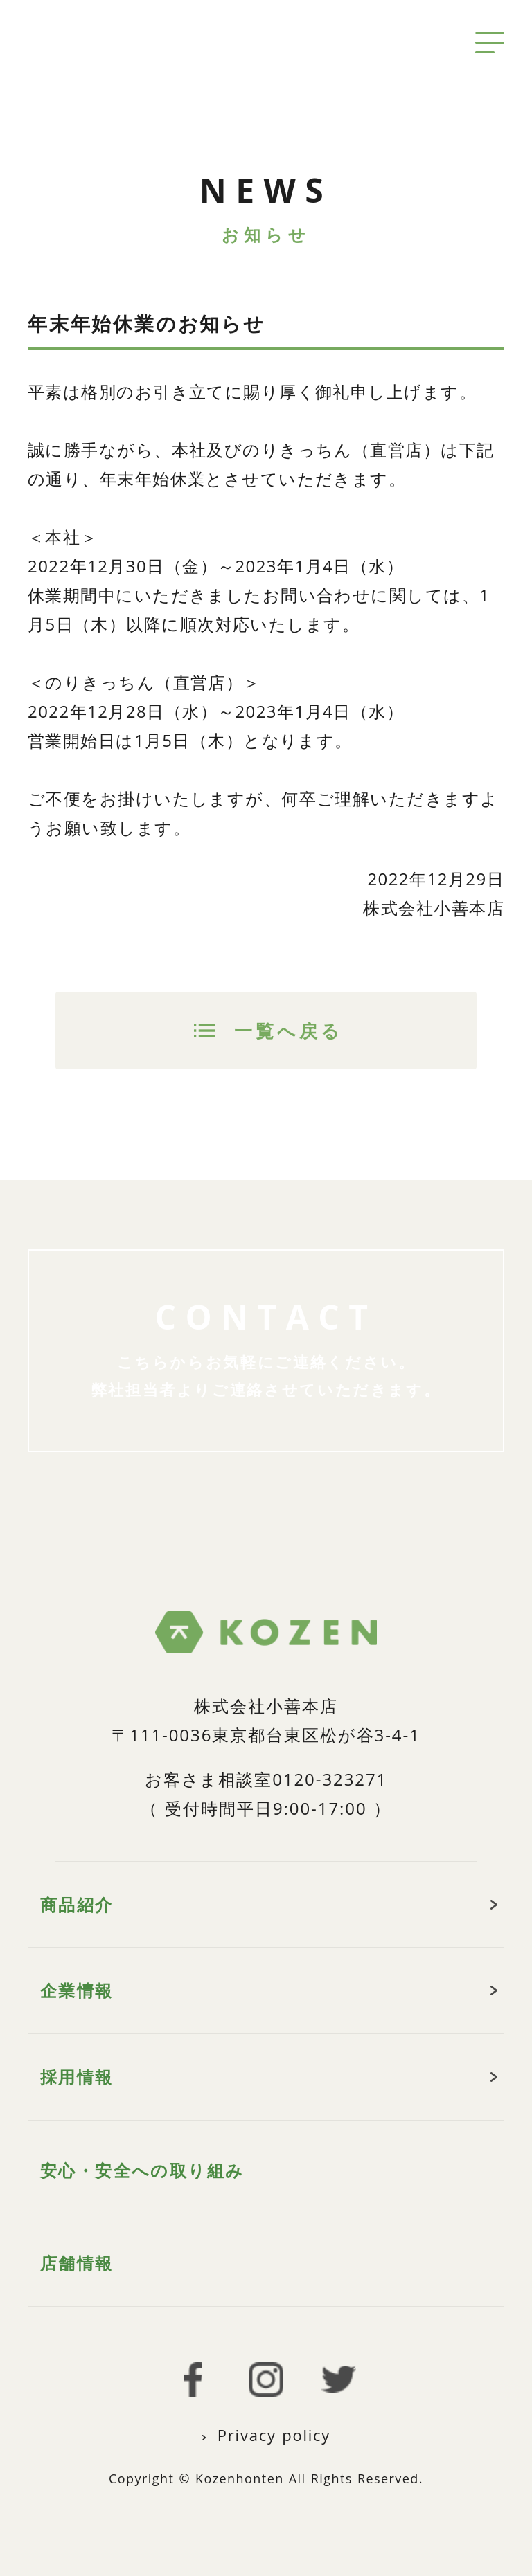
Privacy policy (274, 2434)
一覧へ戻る (289, 1030)
